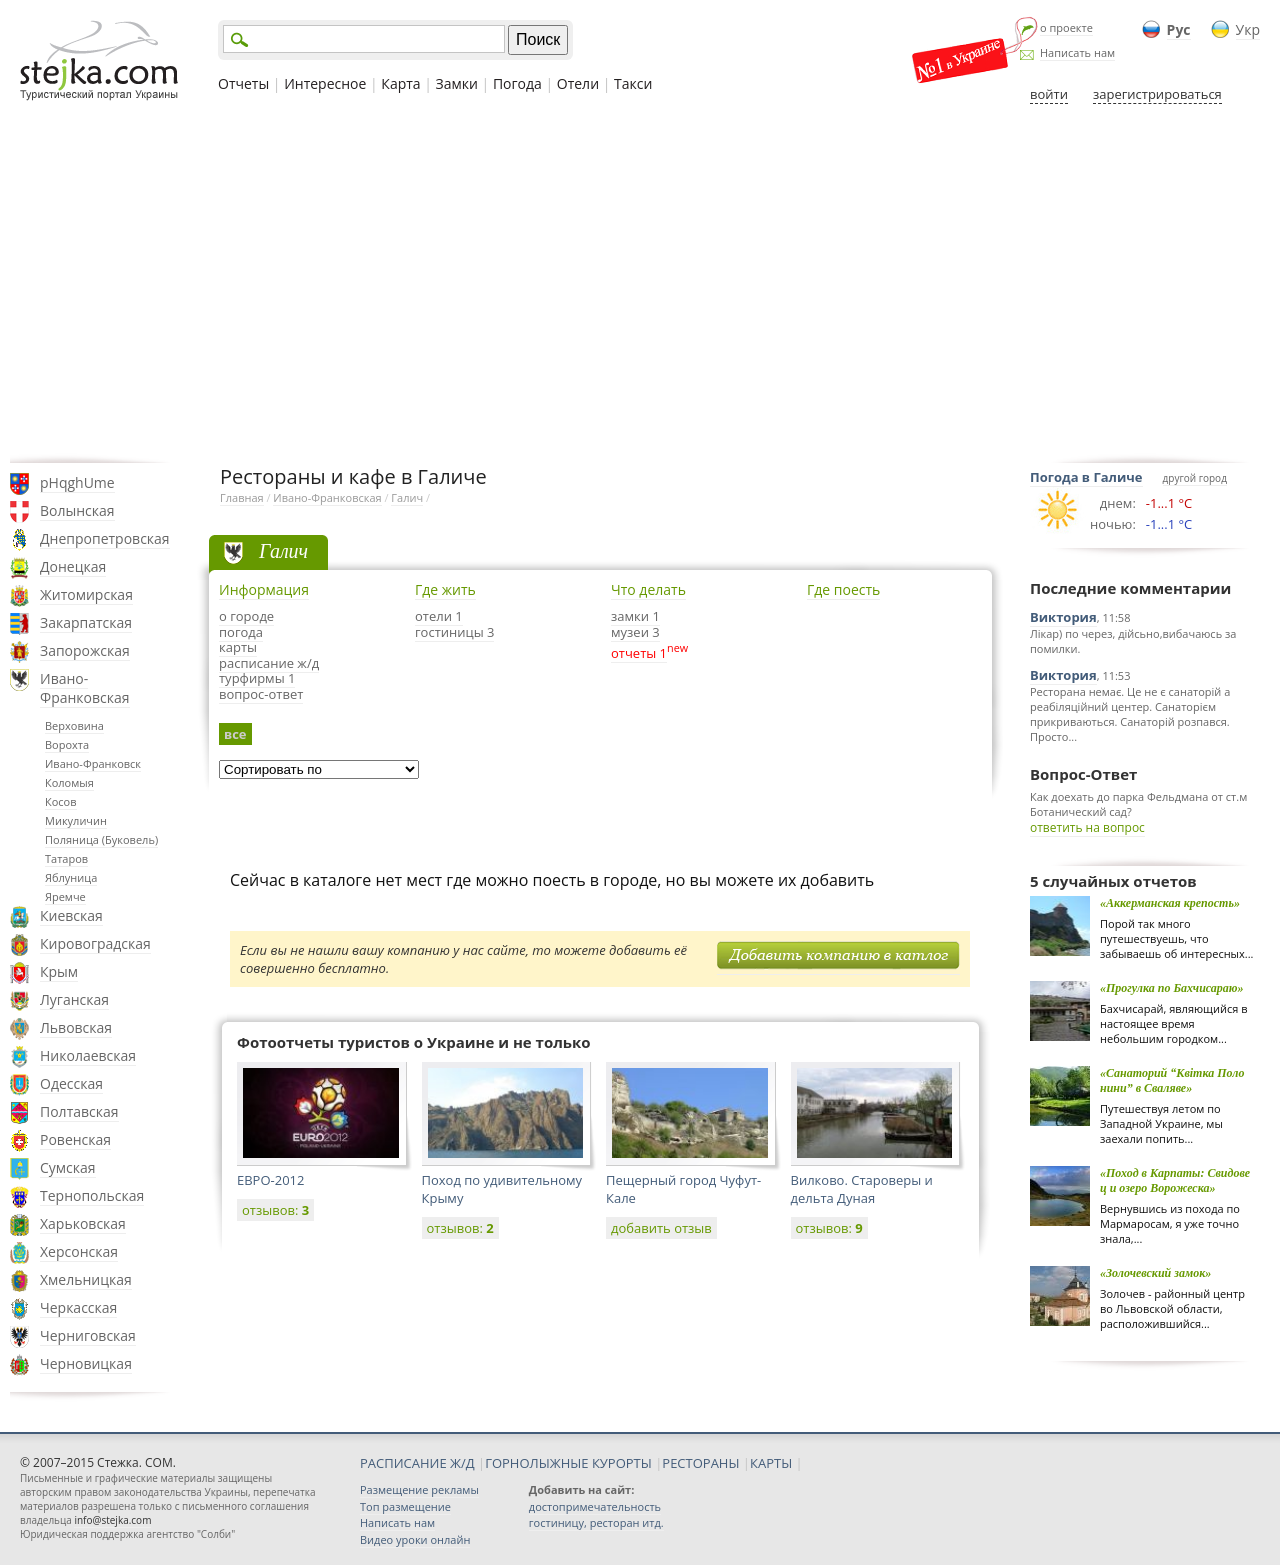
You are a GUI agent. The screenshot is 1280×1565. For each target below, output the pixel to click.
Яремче (65, 896)
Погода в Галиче (1086, 477)
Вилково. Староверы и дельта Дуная (862, 1189)
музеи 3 (635, 632)
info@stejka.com (112, 1520)
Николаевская (88, 1055)
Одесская (71, 1083)
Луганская (74, 999)
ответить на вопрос (1087, 827)
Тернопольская (92, 1195)
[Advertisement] (640, 283)
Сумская (68, 1167)
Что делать (648, 589)
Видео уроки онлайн (415, 1539)
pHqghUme (77, 482)
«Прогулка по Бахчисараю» (1172, 988)
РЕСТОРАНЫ (700, 1463)
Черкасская (78, 1307)
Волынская (77, 510)
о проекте (1066, 27)
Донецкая (73, 566)
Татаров (66, 858)
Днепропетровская (105, 538)
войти (1049, 94)
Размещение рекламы (419, 1489)
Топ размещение (405, 1506)
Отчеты (243, 83)
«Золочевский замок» (1155, 1273)
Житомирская (86, 594)
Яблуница (71, 877)
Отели (578, 83)
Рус (1179, 29)
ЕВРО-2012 (270, 1180)
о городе (246, 616)
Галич (407, 497)
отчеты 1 (639, 653)
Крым (59, 971)
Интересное (325, 83)
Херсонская (79, 1251)
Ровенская (75, 1139)
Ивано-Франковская (85, 688)
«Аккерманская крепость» (1170, 903)
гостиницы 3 (454, 632)
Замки (457, 83)
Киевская (71, 915)
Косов (61, 801)
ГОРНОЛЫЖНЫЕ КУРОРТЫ (568, 1463)
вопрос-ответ (261, 694)
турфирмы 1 (257, 678)
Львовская (76, 1027)
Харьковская (83, 1223)
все (235, 734)
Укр (1248, 29)
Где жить (445, 589)
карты (238, 647)
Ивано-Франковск (93, 763)
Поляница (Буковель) (101, 839)
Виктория (1063, 617)
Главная (242, 497)
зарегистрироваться (1157, 94)
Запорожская (85, 650)
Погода (517, 83)
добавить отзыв (661, 1228)
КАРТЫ (771, 1463)
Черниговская (88, 1335)
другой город (1195, 478)
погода (241, 632)
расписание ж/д (269, 663)
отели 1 (439, 616)
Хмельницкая (86, 1279)
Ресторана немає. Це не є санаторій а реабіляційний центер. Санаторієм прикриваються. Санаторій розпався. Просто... (1130, 714)
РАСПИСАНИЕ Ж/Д (417, 1463)
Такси (633, 83)
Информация (264, 589)
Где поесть (843, 589)
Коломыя (69, 782)
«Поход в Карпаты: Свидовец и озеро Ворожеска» (1175, 1180)
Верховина (74, 725)
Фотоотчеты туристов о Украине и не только (414, 1042)
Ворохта (67, 744)
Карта (400, 83)
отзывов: (275, 1210)
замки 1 (635, 616)
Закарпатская (86, 622)
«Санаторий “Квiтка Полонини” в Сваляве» (1172, 1080)
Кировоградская (95, 943)
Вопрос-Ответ (1083, 774)
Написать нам (1077, 52)
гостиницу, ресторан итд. (596, 1522)
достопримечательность (595, 1506)
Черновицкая (86, 1363)
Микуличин (76, 820)
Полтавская (79, 1111)
